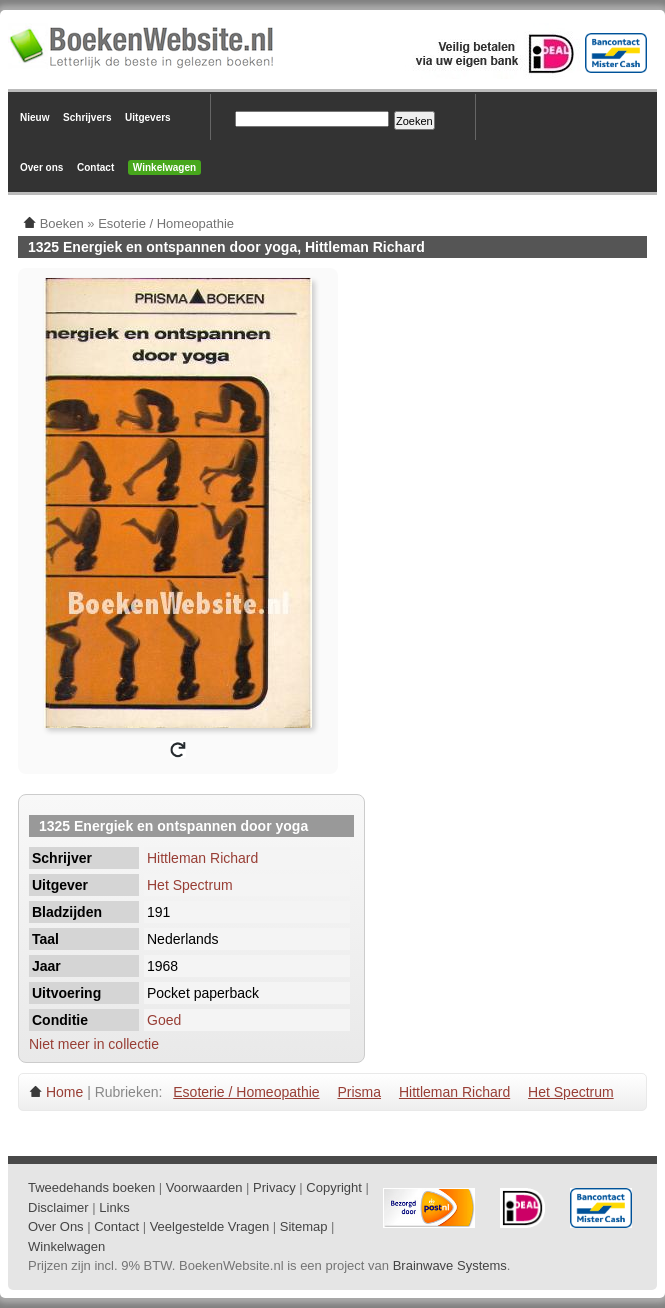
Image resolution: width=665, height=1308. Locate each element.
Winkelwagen (164, 167)
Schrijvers (87, 117)
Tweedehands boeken (91, 1187)
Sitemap (304, 1226)
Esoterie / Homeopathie (246, 1092)
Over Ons (56, 1226)
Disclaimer (58, 1207)
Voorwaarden (204, 1187)
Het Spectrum (190, 885)
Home (64, 1092)
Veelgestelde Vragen (210, 1226)
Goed (164, 1020)
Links (114, 1207)
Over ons (41, 167)
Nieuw (34, 117)
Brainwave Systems (450, 1265)
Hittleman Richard (202, 858)
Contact (95, 167)
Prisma (359, 1092)
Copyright (334, 1187)
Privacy (274, 1187)
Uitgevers (148, 117)
